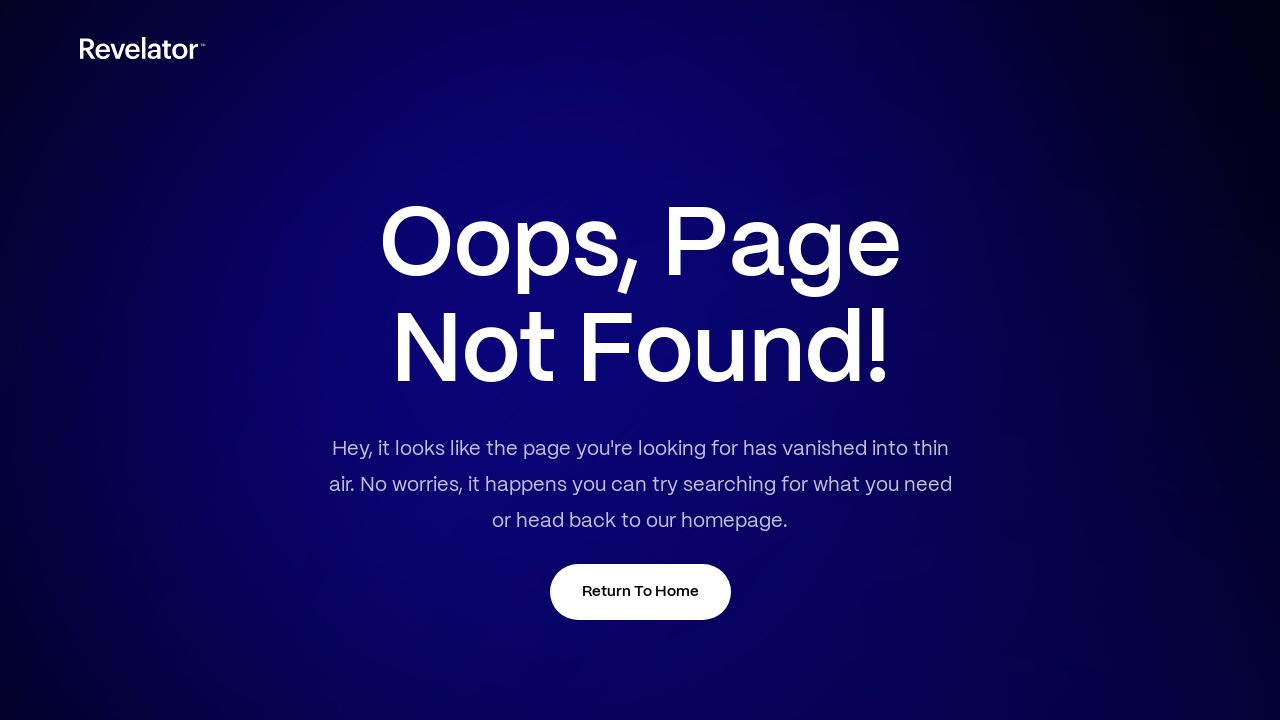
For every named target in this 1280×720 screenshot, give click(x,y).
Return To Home (640, 592)
